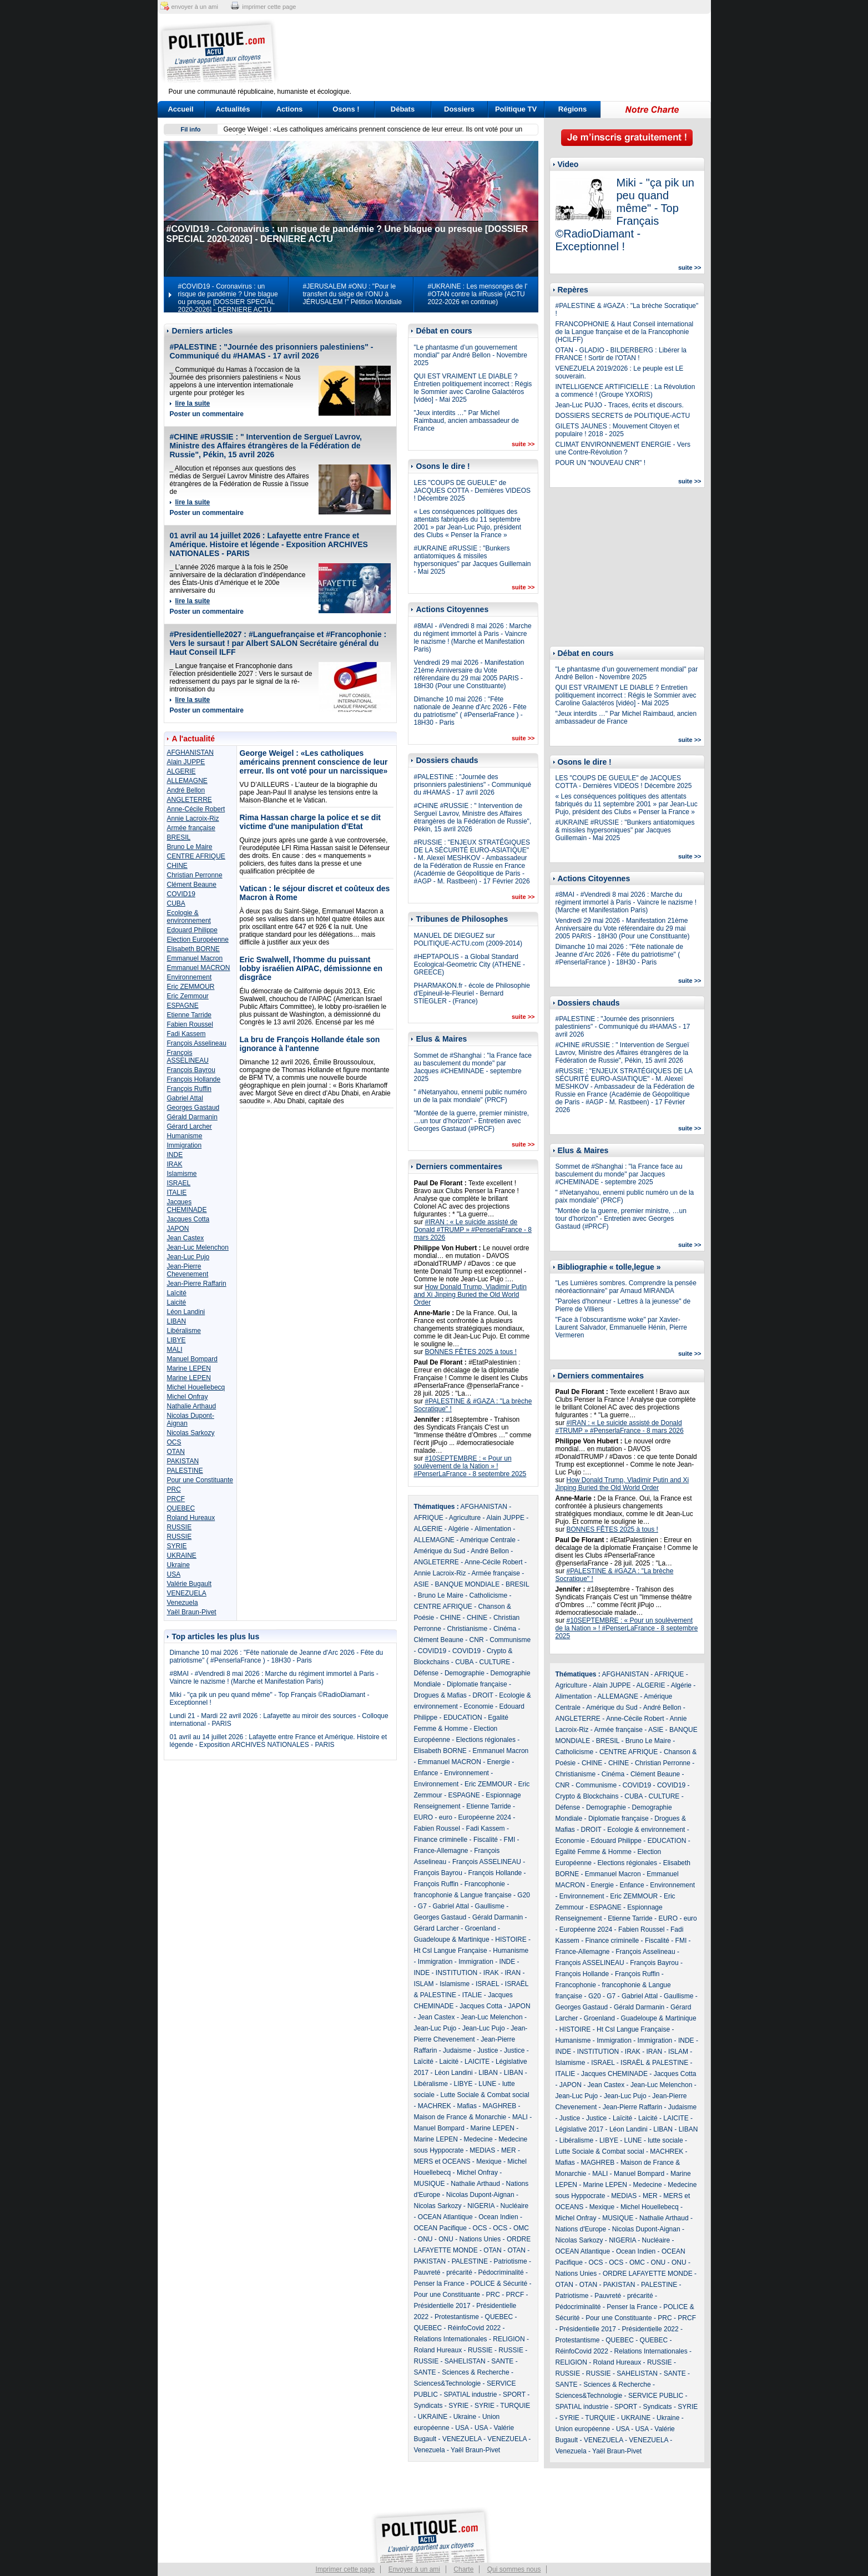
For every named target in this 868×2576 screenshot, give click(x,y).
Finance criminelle (441, 1839)
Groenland (480, 1928)
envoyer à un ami (194, 6)
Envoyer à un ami (414, 2569)
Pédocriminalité (501, 2272)
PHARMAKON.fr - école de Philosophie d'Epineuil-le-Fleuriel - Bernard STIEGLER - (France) (472, 993)
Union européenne (583, 2429)
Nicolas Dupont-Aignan (480, 2195)
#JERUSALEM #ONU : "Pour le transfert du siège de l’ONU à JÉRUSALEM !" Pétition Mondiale (352, 294)
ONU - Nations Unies (469, 2239)
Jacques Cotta (188, 1219)
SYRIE (177, 1546)
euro (445, 1817)
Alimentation (493, 1529)
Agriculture (465, 1518)
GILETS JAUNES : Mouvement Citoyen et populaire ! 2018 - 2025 (617, 430)
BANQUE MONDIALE (467, 1584)
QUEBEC (181, 1508)
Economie (478, 1706)
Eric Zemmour (188, 996)
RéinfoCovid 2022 (474, 2328)
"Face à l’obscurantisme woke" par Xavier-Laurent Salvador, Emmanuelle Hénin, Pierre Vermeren (621, 1327)
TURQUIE (515, 2406)
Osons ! (345, 109)
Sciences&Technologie (447, 2383)
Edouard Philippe (192, 930)
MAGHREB (500, 2106)
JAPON (178, 1229)
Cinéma (504, 1629)
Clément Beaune (191, 884)
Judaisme (457, 2050)
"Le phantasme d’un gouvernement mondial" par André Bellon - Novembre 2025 (470, 355)
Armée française (191, 828)
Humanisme (185, 1136)
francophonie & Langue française (463, 1895)
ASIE (421, 1584)
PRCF (176, 1499)
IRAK (175, 1164)
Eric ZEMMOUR (191, 987)
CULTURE (495, 1662)
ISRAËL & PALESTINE (654, 2063)
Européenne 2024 (484, 1817)
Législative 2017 (580, 2129)
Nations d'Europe (581, 2229)
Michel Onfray (187, 1397)
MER (508, 2150)
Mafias (467, 2106)
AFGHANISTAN (190, 752)
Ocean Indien (498, 2217)
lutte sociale (665, 2140)
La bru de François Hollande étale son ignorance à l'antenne (310, 1044)
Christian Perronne (195, 875)
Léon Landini (186, 1312)
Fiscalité (485, 1839)
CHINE (177, 866)
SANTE (502, 2361)
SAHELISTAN (465, 2361)
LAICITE (477, 2061)
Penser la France (439, 2283)
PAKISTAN (183, 1461)
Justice (487, 2050)
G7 (422, 1906)
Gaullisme (489, 1906)
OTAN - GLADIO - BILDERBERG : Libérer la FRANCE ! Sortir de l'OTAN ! (621, 354)
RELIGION (508, 2339)
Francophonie (485, 1884)
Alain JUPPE (186, 762)
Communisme (510, 1640)
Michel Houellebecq (196, 1387)
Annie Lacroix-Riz (193, 818)
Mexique (488, 2161)
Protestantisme (457, 2317)
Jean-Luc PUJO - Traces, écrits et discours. (620, 405)
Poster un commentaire (207, 414)
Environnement (189, 977)
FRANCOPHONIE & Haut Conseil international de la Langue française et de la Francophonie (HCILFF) (625, 332)
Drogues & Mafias (440, 1695)
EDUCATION (462, 1717)
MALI (175, 1349)
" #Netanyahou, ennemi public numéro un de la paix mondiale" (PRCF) (470, 1096)
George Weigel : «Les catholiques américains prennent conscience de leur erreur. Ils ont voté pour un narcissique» (314, 762)
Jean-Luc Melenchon (198, 1247)
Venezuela (182, 1603)
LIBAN (176, 1321)
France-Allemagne (441, 1851)
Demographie (465, 1673)
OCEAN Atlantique (445, 2217)
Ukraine (178, 1565)
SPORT (514, 2394)
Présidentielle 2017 (442, 2306)
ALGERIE (181, 771)
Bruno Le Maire (190, 847)
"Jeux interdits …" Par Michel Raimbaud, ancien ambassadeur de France (466, 420)
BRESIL (179, 837)
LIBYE (176, 1340)
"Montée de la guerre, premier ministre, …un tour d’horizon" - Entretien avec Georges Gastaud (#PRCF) (471, 1121)
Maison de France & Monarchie (460, 2117)
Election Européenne (198, 939)
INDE (175, 1155)
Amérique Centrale (488, 1540)
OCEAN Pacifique (440, 2228)
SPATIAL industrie (470, 2394)
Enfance (426, 1773)
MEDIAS (482, 2150)
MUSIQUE (429, 2184)
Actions (289, 109)
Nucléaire (515, 2206)
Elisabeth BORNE (193, 949)
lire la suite (192, 403)
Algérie (458, 1529)
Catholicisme (489, 1595)
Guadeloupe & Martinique (451, 1939)
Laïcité (176, 1293)
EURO (423, 1817)
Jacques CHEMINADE (187, 1206)
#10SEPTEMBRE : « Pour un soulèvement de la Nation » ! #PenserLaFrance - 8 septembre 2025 (470, 1466)
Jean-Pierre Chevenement (188, 1270)
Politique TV (516, 109)
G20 (523, 1895)
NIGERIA (480, 2206)
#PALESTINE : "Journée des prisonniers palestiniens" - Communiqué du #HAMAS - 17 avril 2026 (272, 351)
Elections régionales (486, 1740)
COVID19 (181, 894)
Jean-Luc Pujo (188, 1257)
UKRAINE (181, 1555)
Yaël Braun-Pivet (191, 1612)
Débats (403, 109)
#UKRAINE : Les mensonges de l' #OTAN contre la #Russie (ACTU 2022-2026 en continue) (478, 294)
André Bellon (186, 790)
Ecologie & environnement (189, 917)
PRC (174, 1489)
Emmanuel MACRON (198, 968)
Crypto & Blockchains (587, 1796)
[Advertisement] (503, 53)
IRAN (513, 1973)
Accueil (180, 109)
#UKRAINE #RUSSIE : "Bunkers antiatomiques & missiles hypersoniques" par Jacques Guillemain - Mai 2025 (472, 559)
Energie (498, 1762)
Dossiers (459, 109)
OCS (174, 1442)
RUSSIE (179, 1527)
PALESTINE (185, 1470)
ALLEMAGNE (187, 781)
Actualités (232, 109)
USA (174, 1574)
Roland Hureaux (191, 1518)
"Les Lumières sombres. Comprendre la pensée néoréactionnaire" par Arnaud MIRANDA (626, 1287)
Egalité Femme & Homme (594, 1852)
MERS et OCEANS (442, 2161)
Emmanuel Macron (195, 958)
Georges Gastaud (193, 1108)
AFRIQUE (428, 1518)
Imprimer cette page (345, 2569)
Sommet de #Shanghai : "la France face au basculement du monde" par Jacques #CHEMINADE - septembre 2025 (473, 1067)
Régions (572, 109)
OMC (521, 2228)
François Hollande (194, 1079)
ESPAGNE (183, 1005)
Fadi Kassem (186, 1034)
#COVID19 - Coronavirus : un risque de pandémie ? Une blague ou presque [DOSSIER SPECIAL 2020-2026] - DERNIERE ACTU (228, 298)
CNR (477, 1640)
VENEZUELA (186, 1593)
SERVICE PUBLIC (655, 2396)
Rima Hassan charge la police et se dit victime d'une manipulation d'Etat (310, 822)
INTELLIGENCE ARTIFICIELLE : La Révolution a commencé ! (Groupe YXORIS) (625, 390)
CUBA (176, 903)
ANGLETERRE (189, 800)
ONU (425, 2239)
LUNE (487, 2084)
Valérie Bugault (189, 1584)
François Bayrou (191, 1070)
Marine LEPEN (189, 1368)
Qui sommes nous (514, 2569)
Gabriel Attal (185, 1098)
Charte (463, 2569)
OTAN (176, 1452)
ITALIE (177, 1192)
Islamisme (182, 1174)
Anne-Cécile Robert (196, 809)
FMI (510, 1839)
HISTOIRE (510, 1939)
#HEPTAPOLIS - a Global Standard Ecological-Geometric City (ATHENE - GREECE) (469, 964)
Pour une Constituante (200, 1480)
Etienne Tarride (189, 1015)
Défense (426, 1673)
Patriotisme (510, 2261)
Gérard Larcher (189, 1126)
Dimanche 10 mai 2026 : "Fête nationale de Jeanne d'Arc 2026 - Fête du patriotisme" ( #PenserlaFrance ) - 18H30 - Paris (276, 1656)
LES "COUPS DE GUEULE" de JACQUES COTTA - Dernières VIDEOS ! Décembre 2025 (472, 490)
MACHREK (434, 2106)
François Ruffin (189, 1089)
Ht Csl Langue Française (450, 1950)
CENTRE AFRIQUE (196, 856)
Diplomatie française (477, 1684)
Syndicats (428, 2406)
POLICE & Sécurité (499, 2283)
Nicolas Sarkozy (191, 1433)
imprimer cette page (269, 6)
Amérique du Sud (440, 1551)
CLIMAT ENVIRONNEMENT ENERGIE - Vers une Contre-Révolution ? (623, 448)
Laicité (176, 1302)
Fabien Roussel (190, 1024)
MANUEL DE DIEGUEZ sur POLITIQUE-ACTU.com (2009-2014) (468, 939)
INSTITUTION (456, 1973)
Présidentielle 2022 (650, 2329)
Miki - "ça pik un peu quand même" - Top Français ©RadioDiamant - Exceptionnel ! (625, 214)
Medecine (478, 2139)
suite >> (523, 444)
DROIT (483, 1695)
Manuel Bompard (192, 1359)
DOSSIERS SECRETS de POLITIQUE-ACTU (623, 416)
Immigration (184, 1145)
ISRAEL (179, 1183)
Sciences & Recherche (475, 2372)
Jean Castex (185, 1238)
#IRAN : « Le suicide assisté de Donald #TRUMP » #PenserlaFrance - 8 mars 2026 (473, 1229)
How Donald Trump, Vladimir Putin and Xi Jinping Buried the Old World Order (470, 1294)
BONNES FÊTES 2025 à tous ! (471, 1352)
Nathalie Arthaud (191, 1406)
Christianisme (467, 1629)
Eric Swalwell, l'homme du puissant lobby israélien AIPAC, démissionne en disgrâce (311, 968)
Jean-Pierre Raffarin (196, 1283)
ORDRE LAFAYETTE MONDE (648, 2273)
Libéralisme (184, 1331)
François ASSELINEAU (188, 1056)
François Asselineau (196, 1043)
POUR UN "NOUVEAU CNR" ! (601, 463)
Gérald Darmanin (192, 1117)
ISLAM (424, 1984)
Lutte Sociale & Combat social (485, 2095)
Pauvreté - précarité (443, 2272)
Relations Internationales (450, 2339)
